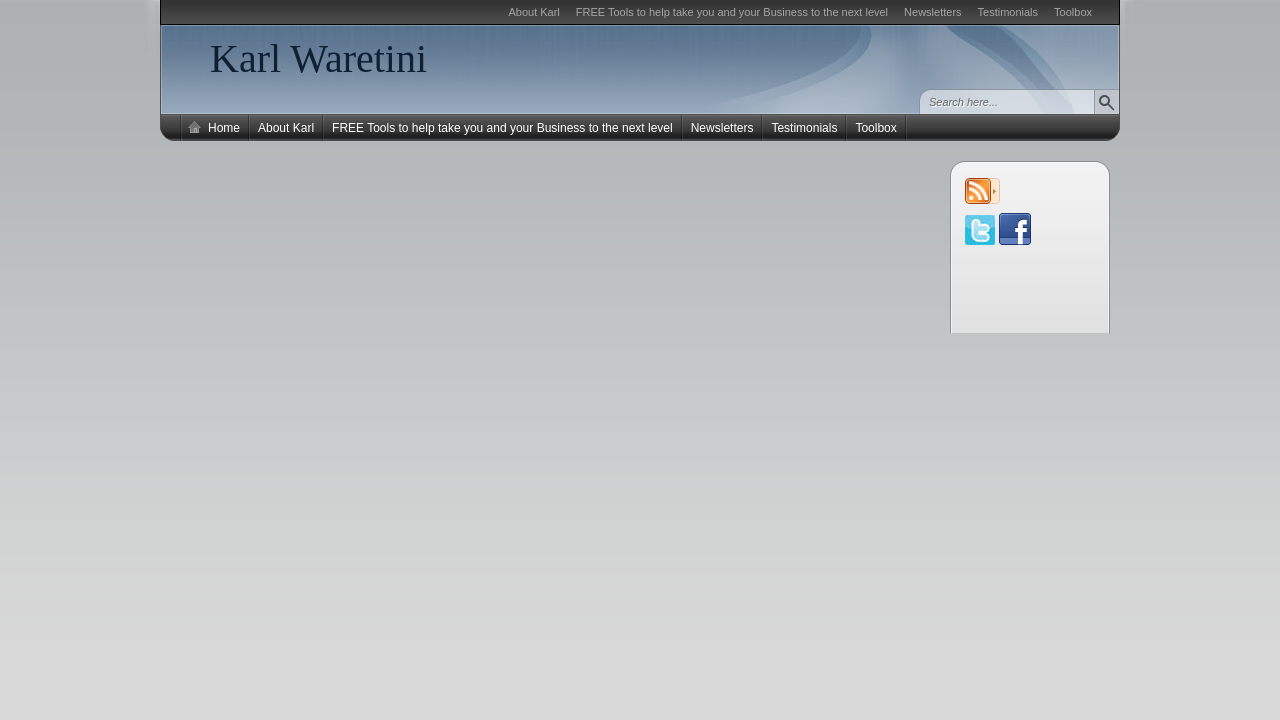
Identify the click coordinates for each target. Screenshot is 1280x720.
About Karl (533, 12)
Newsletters (932, 12)
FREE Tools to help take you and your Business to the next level (732, 12)
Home (224, 128)
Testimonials (1008, 12)
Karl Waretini (318, 58)
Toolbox (1073, 12)
